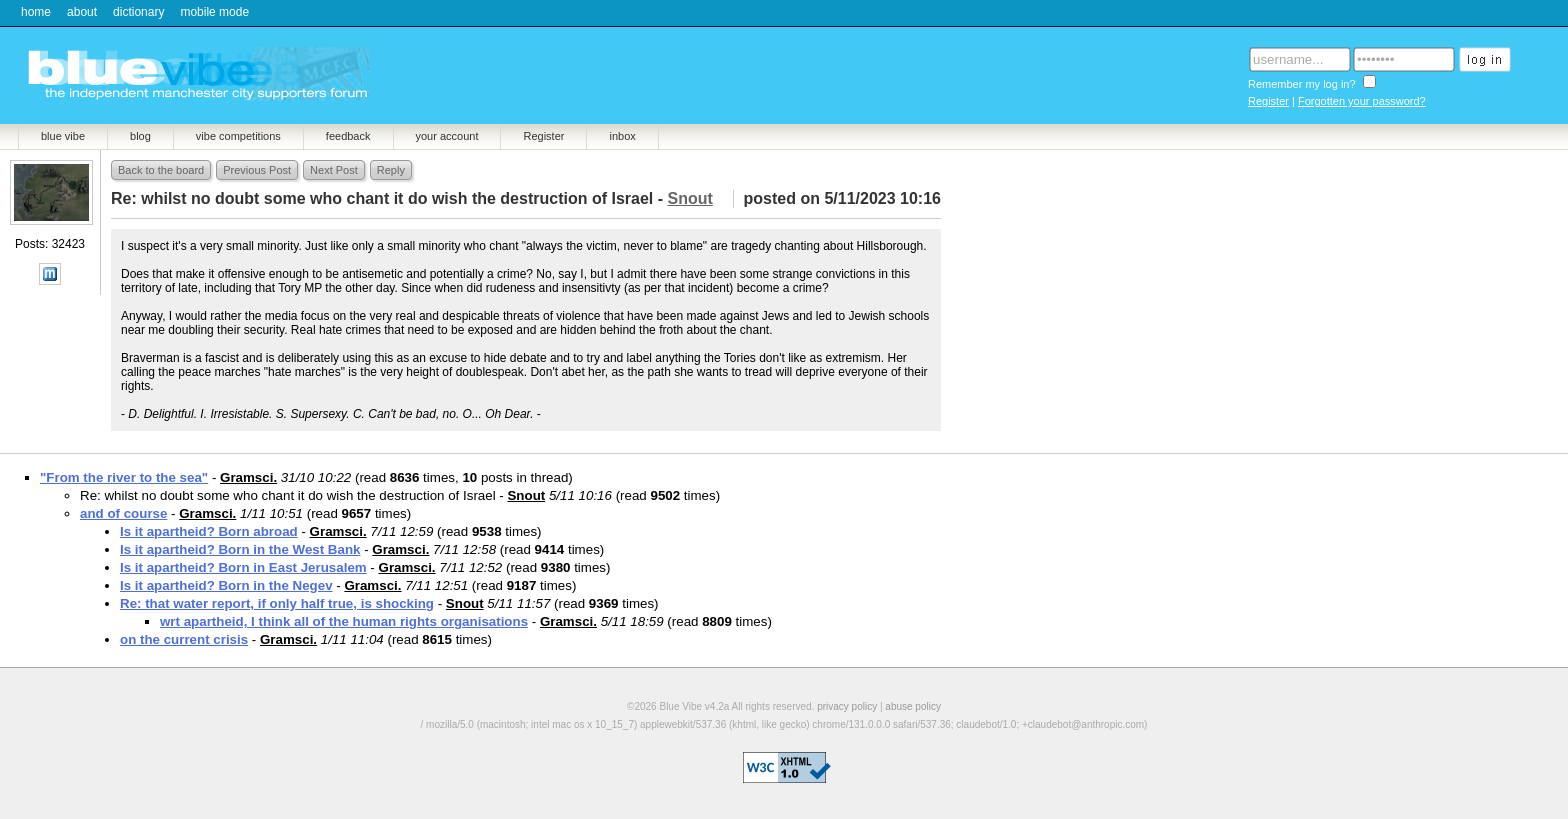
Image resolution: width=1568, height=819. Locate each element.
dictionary (138, 12)
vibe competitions (238, 136)
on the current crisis (184, 639)
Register (1268, 101)
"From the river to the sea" (124, 477)
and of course (123, 513)
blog (140, 136)
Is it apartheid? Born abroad (209, 531)
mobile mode (214, 12)
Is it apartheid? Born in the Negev (226, 585)
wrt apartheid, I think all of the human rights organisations (344, 621)
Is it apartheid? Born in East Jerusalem (243, 567)
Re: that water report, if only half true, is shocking (277, 603)
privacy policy (847, 706)
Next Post (334, 170)
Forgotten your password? (1362, 101)
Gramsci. (248, 477)
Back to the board (161, 170)
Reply (391, 170)
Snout (526, 495)
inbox (622, 136)
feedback (348, 136)
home (36, 12)
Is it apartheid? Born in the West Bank (240, 549)
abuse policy (913, 706)
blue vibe (63, 136)
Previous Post (257, 170)
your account (447, 136)
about (82, 12)
